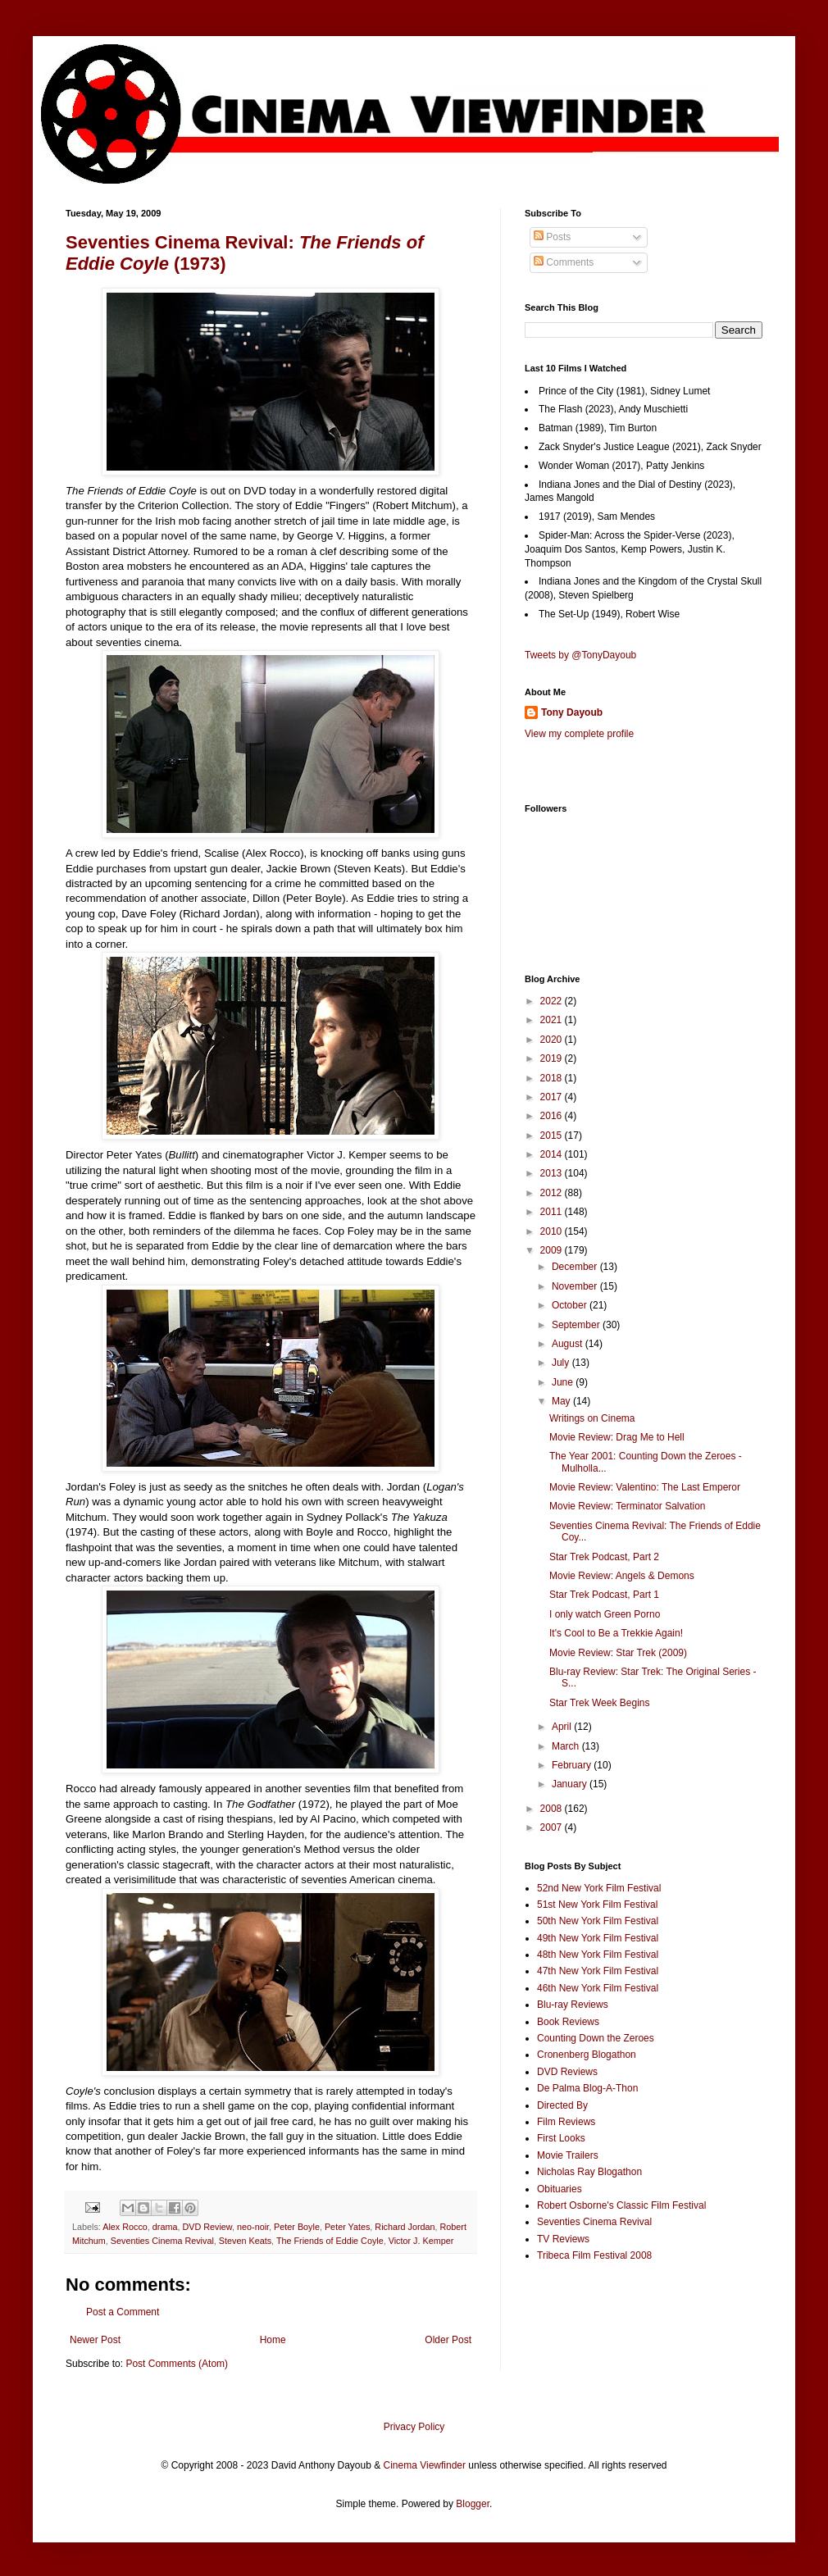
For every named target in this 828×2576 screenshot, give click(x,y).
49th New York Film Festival (597, 1938)
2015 (552, 1135)
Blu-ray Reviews (572, 2004)
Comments (564, 262)
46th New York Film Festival (597, 1988)
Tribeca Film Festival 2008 (594, 2255)
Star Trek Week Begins (599, 1703)
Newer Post (95, 2340)
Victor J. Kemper (421, 2241)
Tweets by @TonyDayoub (580, 655)
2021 (552, 1020)
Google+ (52, 5)
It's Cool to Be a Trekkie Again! (616, 1633)
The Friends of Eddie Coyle (330, 2241)
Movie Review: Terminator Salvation (627, 1506)
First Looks (561, 2138)
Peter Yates (347, 2227)
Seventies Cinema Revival (162, 2241)
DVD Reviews (567, 2072)
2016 (552, 1116)
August (568, 1343)
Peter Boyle (297, 2227)
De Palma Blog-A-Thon (587, 2088)
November (576, 1286)
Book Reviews (568, 2022)
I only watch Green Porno (604, 1614)
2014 (552, 1154)
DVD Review (207, 2227)
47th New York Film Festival (597, 1971)
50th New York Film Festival (597, 1921)
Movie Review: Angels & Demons (621, 1576)
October (570, 1305)
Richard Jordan (404, 2227)
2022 (552, 1001)
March (567, 1746)
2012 (552, 1193)
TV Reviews (563, 2239)
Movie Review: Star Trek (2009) (618, 1653)
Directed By (562, 2105)
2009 (552, 1250)
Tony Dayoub (572, 712)
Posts (552, 237)
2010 (552, 1231)
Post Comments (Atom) (176, 2363)
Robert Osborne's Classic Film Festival (621, 2205)
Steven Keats (245, 2241)
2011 (552, 1211)
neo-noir (253, 2227)
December (576, 1266)
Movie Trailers (567, 2155)
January (570, 1784)
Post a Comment (122, 2312)
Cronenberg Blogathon (586, 2054)
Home (273, 2340)
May (562, 1401)
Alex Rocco (125, 2227)
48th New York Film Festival (597, 1954)
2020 (552, 1039)
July (562, 1362)
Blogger (472, 2504)
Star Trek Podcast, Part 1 (604, 1594)
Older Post (448, 2340)
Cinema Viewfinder (425, 2465)
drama (165, 2227)
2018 (552, 1078)
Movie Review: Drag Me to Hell (617, 1437)
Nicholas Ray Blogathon (589, 2172)
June (564, 1382)
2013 (552, 1173)
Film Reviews (566, 2122)
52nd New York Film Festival (599, 1888)
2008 (552, 1808)
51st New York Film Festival (597, 1904)
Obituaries (559, 2189)
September (577, 1325)
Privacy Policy (414, 2427)
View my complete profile (579, 734)
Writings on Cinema (592, 1418)
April (563, 1726)
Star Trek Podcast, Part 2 (604, 1557)
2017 (552, 1097)
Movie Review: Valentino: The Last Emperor (644, 1487)
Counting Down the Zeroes (595, 2038)
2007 (552, 1827)
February (573, 1765)
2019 (552, 1058)
